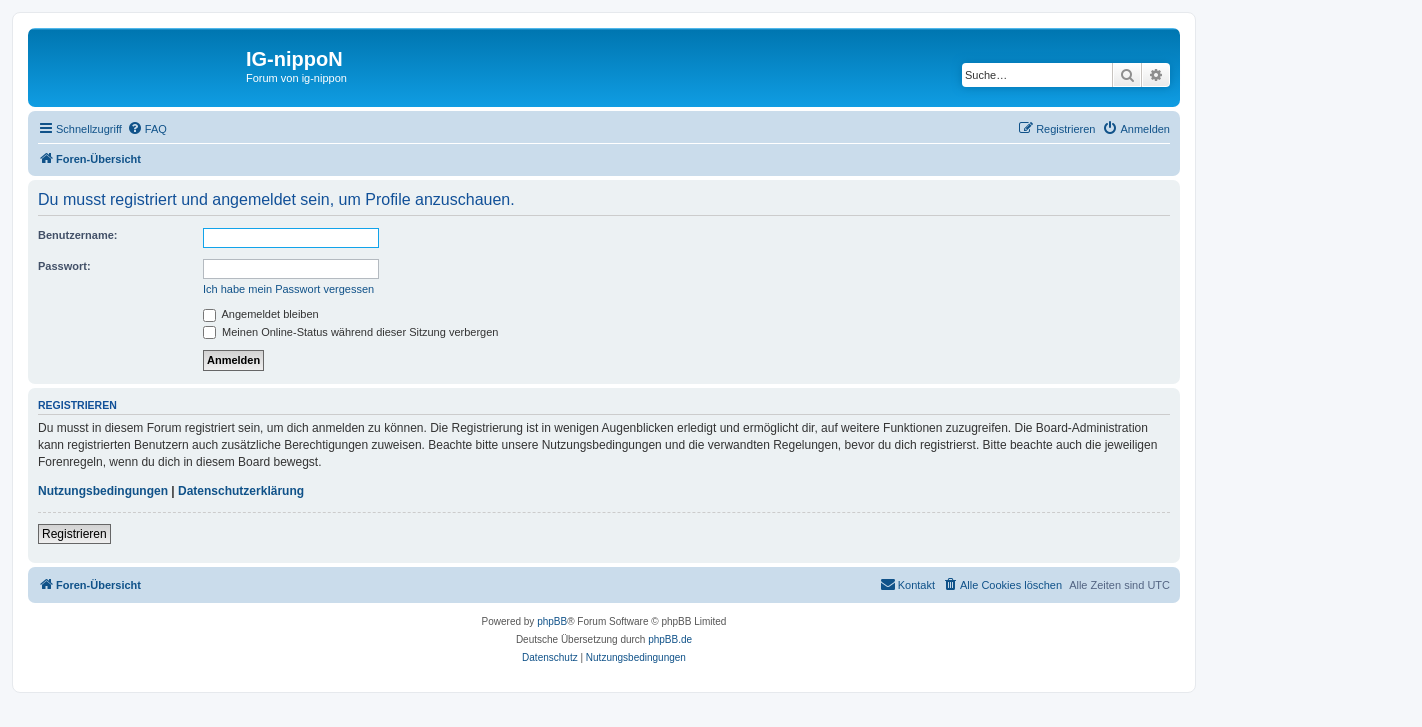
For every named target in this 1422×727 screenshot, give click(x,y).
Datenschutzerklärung (241, 491)
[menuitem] (147, 129)
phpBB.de (670, 639)
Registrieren (74, 534)
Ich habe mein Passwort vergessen (288, 289)
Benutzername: (77, 235)
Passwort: (64, 266)
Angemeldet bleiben (261, 314)
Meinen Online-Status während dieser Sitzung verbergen (350, 332)
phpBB (552, 621)
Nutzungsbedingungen (103, 491)
